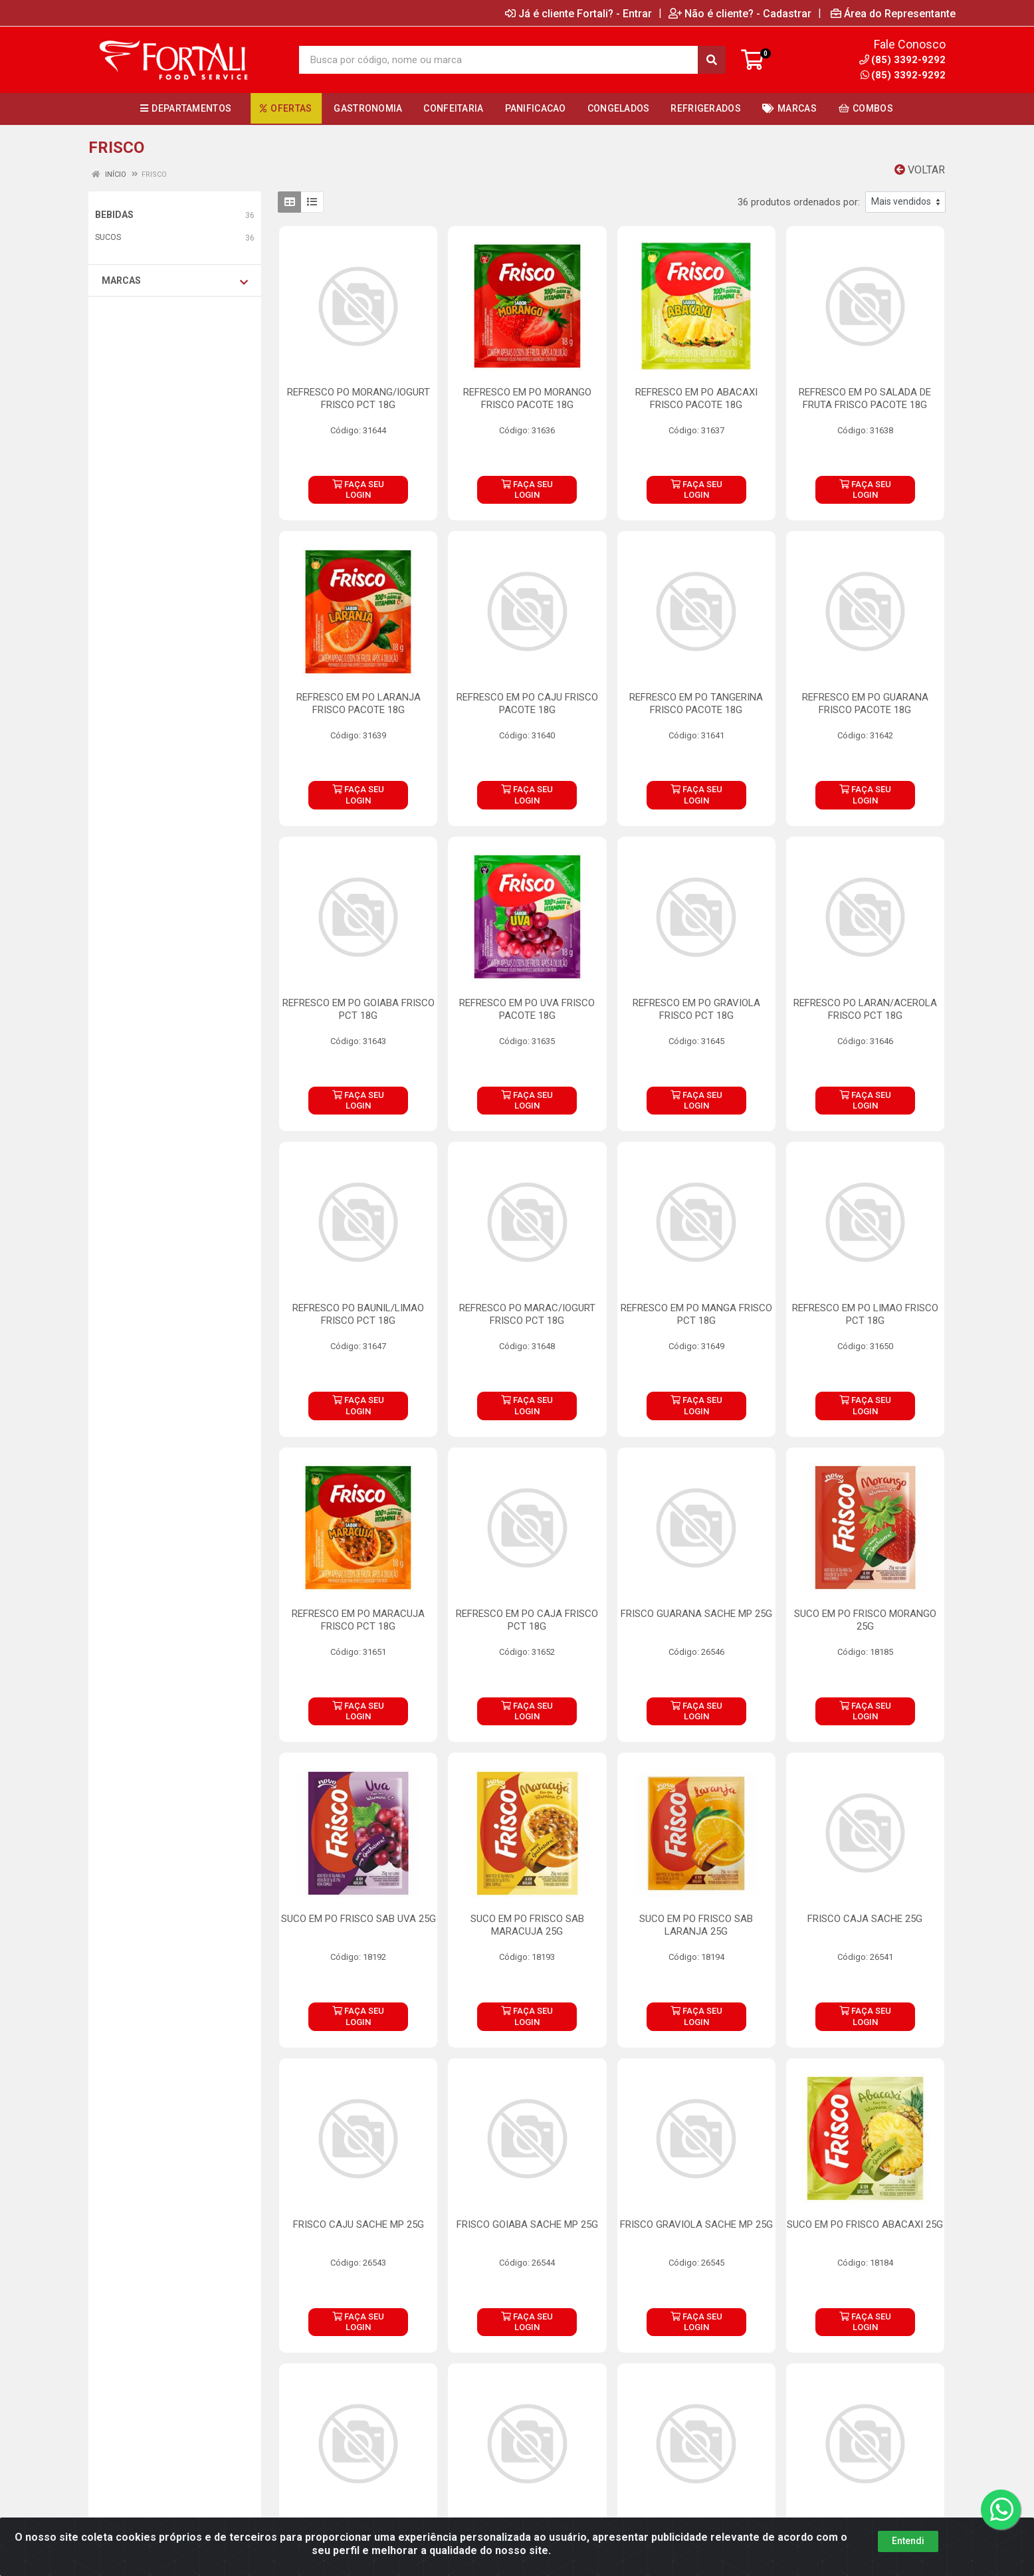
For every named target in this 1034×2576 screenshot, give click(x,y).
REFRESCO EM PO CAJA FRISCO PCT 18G (527, 1620)
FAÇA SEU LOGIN (358, 489)
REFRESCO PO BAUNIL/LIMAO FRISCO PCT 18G (358, 1314)
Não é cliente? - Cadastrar (740, 13)
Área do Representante (893, 13)
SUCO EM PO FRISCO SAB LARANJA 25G (696, 1925)
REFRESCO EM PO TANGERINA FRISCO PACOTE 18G (696, 703)
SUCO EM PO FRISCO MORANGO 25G (865, 1620)
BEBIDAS (114, 214)
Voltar (919, 169)
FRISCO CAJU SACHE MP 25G (358, 2224)
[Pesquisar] (712, 60)
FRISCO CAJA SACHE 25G (864, 1919)
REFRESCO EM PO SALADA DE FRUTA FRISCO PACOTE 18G (865, 398)
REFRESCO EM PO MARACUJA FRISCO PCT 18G (358, 1620)
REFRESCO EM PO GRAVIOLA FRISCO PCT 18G (696, 1009)
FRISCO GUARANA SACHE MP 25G (696, 1614)
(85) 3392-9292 (903, 75)
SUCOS (108, 237)
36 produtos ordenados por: (799, 202)
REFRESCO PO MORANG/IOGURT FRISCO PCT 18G (358, 398)
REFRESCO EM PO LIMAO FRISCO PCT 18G (865, 1314)
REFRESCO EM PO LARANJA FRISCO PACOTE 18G (358, 703)
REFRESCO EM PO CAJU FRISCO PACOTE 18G (527, 703)
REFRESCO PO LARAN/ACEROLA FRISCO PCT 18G (865, 1009)
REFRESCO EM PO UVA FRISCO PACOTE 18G (527, 1009)
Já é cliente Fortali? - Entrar (578, 13)
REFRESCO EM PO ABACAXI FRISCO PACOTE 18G (696, 398)
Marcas (175, 281)
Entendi (908, 2540)
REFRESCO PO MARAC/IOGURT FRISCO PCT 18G (527, 1314)
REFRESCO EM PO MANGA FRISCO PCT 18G (696, 1314)
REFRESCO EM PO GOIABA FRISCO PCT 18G (358, 1009)
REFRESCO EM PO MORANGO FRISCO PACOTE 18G (527, 398)
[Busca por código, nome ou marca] (498, 60)
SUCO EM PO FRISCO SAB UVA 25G (358, 1919)
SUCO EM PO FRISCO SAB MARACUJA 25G (527, 1925)
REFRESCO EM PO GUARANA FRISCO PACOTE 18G (865, 703)
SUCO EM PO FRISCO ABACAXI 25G (865, 2224)
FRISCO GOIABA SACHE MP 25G (527, 2224)
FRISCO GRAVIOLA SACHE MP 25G (696, 2224)
